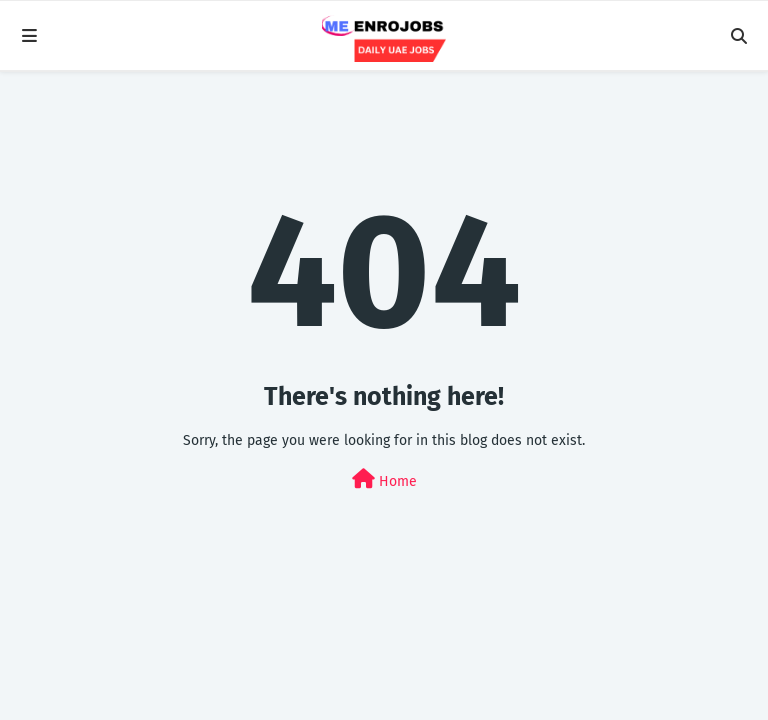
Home (384, 479)
